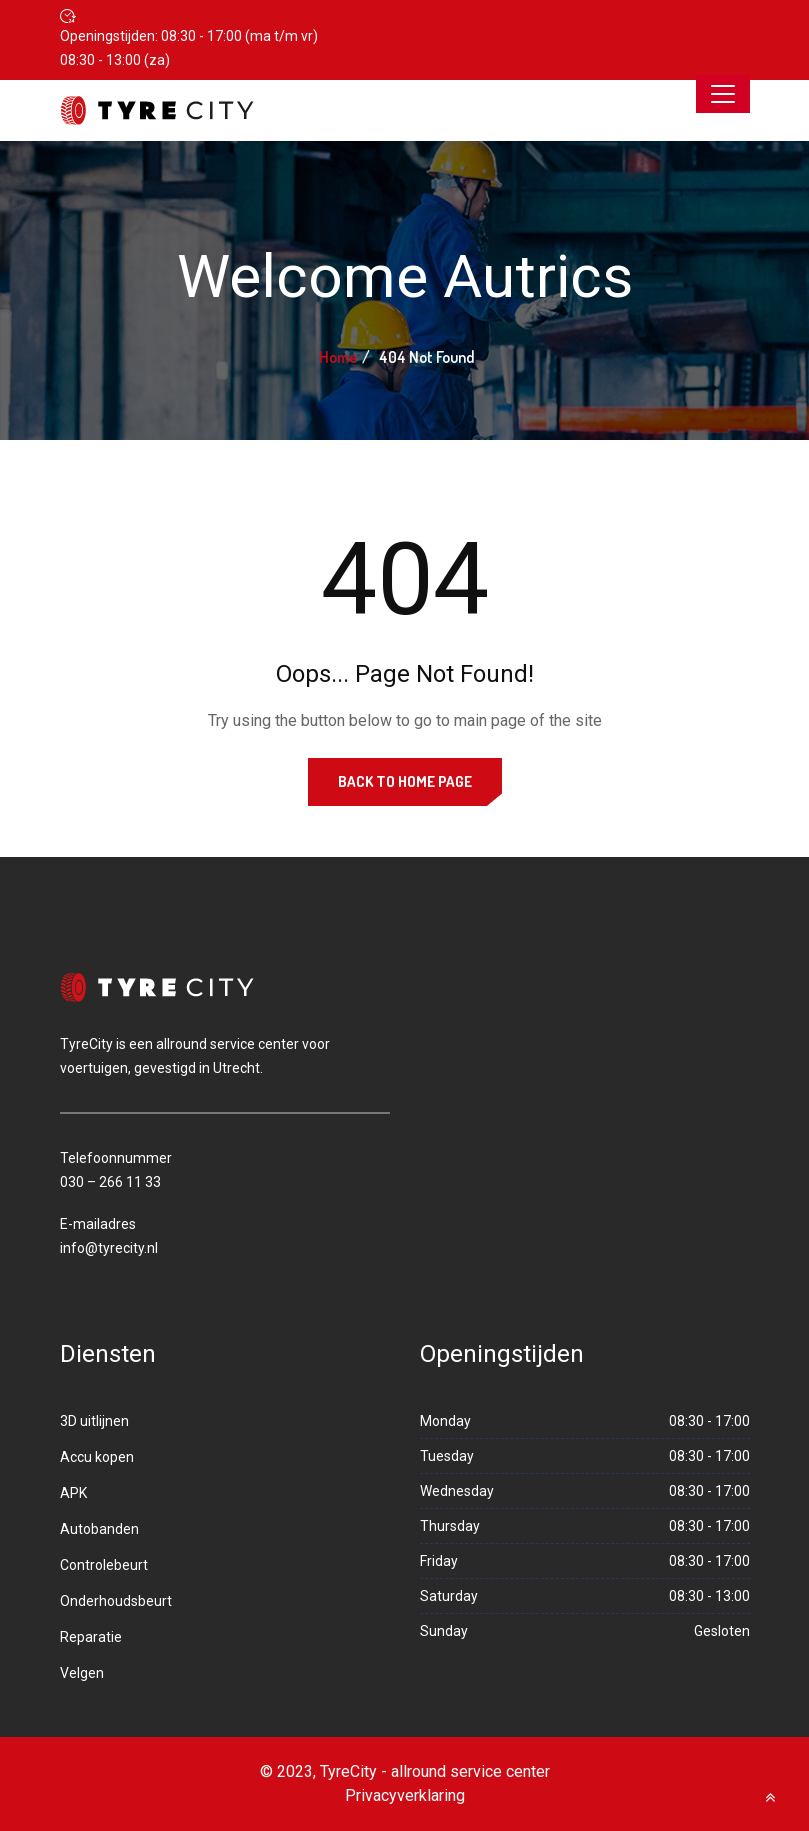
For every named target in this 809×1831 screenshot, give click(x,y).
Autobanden (99, 1529)
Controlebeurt (104, 1565)
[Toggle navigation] (723, 94)
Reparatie (91, 1637)
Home (338, 357)
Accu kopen (97, 1457)
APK (73, 1493)
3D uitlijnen (94, 1421)
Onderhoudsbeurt (116, 1601)
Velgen (82, 1673)
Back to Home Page (405, 781)
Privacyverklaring (405, 1795)
